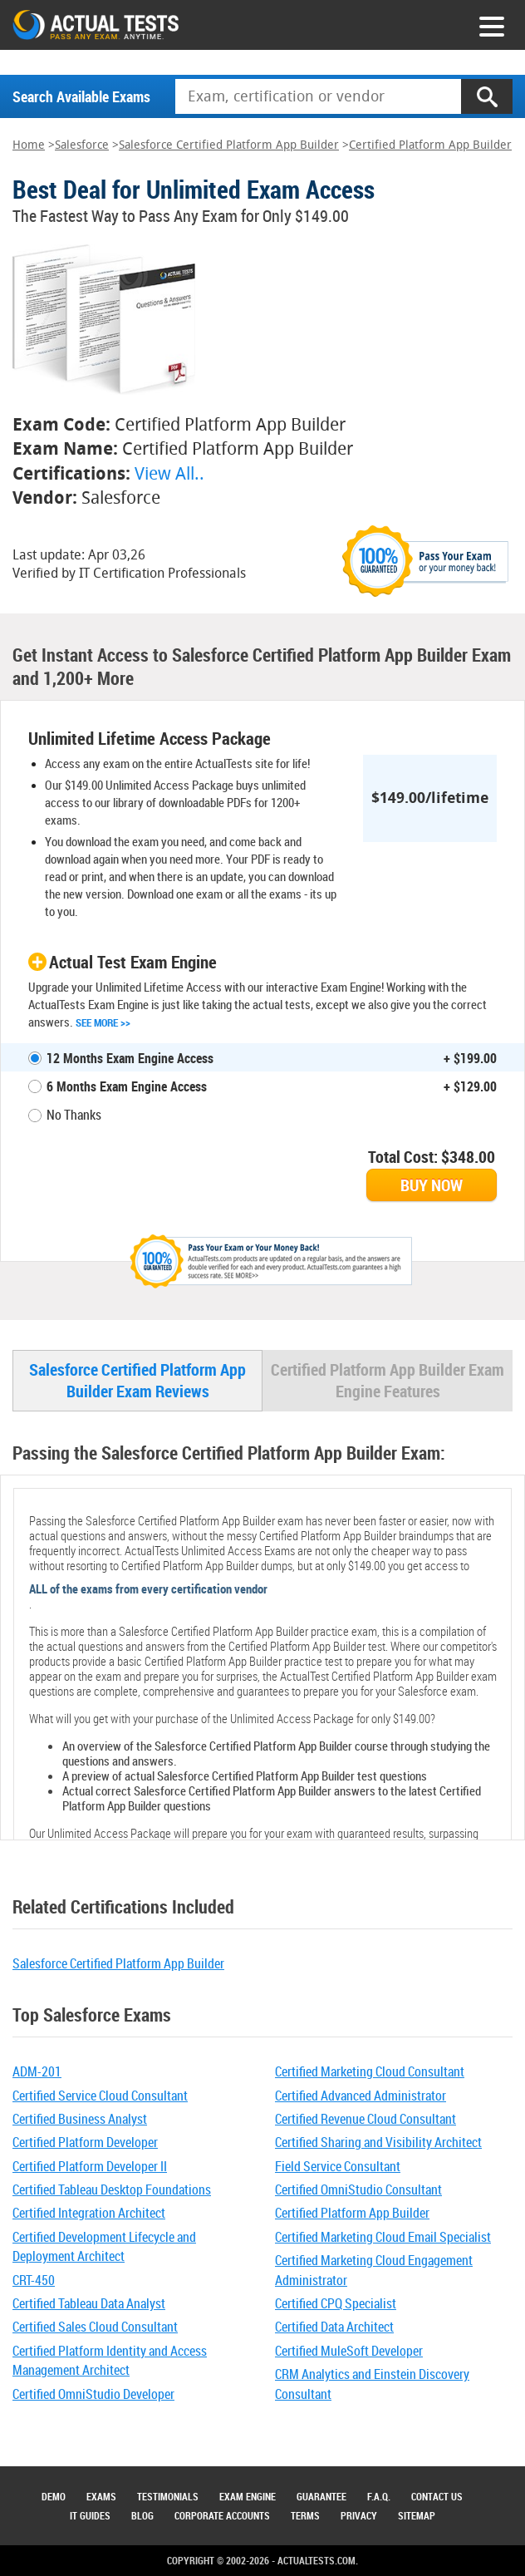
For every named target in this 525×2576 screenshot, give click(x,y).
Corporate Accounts (222, 2515)
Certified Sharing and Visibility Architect (378, 2142)
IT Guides (90, 2515)
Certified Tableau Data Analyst (88, 2303)
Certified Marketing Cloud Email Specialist (383, 2237)
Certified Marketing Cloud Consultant (369, 2071)
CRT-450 (33, 2280)
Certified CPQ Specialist (335, 2303)
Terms (305, 2515)
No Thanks (74, 1115)
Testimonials (168, 2496)
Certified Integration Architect (88, 2213)
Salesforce (82, 145)
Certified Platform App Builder (430, 145)
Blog (142, 2515)
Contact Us (437, 2496)
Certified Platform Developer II (89, 2166)
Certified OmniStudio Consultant (358, 2189)
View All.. (169, 473)
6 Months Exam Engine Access (127, 1086)
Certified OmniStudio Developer (93, 2394)
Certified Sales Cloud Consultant (95, 2326)
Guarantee (321, 2496)
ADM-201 (36, 2071)
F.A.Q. (378, 2496)
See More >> (103, 1022)
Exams (101, 2496)
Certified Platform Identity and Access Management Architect (109, 2360)
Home (28, 145)
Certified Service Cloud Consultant (100, 2095)
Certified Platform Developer (85, 2142)
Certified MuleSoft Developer (349, 2351)
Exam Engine (247, 2496)
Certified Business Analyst (79, 2119)
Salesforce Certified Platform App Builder (229, 145)
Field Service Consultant (337, 2166)
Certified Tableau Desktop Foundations (111, 2189)
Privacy (359, 2515)
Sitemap (416, 2515)
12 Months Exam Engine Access (130, 1058)
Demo (54, 2496)
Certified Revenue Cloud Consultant (365, 2119)
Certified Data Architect (334, 2326)
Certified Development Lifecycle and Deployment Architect (104, 2246)
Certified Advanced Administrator (360, 2095)
